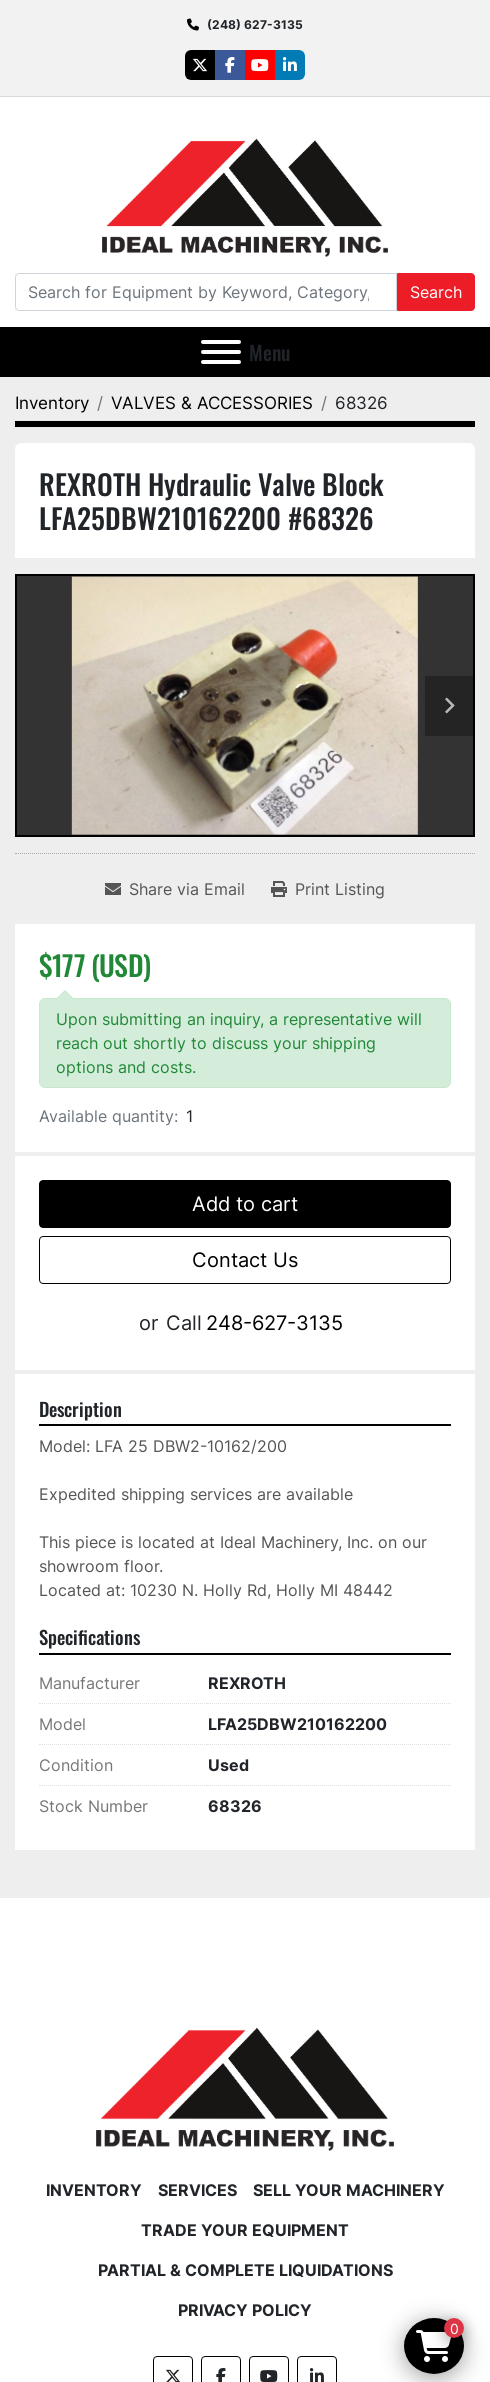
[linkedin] (290, 65)
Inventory (94, 2190)
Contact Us (245, 1260)
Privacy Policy (245, 2310)
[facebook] (230, 65)
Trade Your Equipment (245, 2230)
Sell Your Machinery (349, 2190)
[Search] (206, 292)
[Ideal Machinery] (244, 2074)
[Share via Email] (175, 889)
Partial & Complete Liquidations (245, 2270)
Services (197, 2190)
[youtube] (260, 65)
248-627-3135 (274, 1323)
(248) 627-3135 (255, 24)
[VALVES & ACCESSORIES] (212, 403)
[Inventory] (52, 403)
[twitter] (200, 65)
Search (436, 292)
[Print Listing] (328, 889)
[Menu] (221, 352)
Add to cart (245, 1204)
